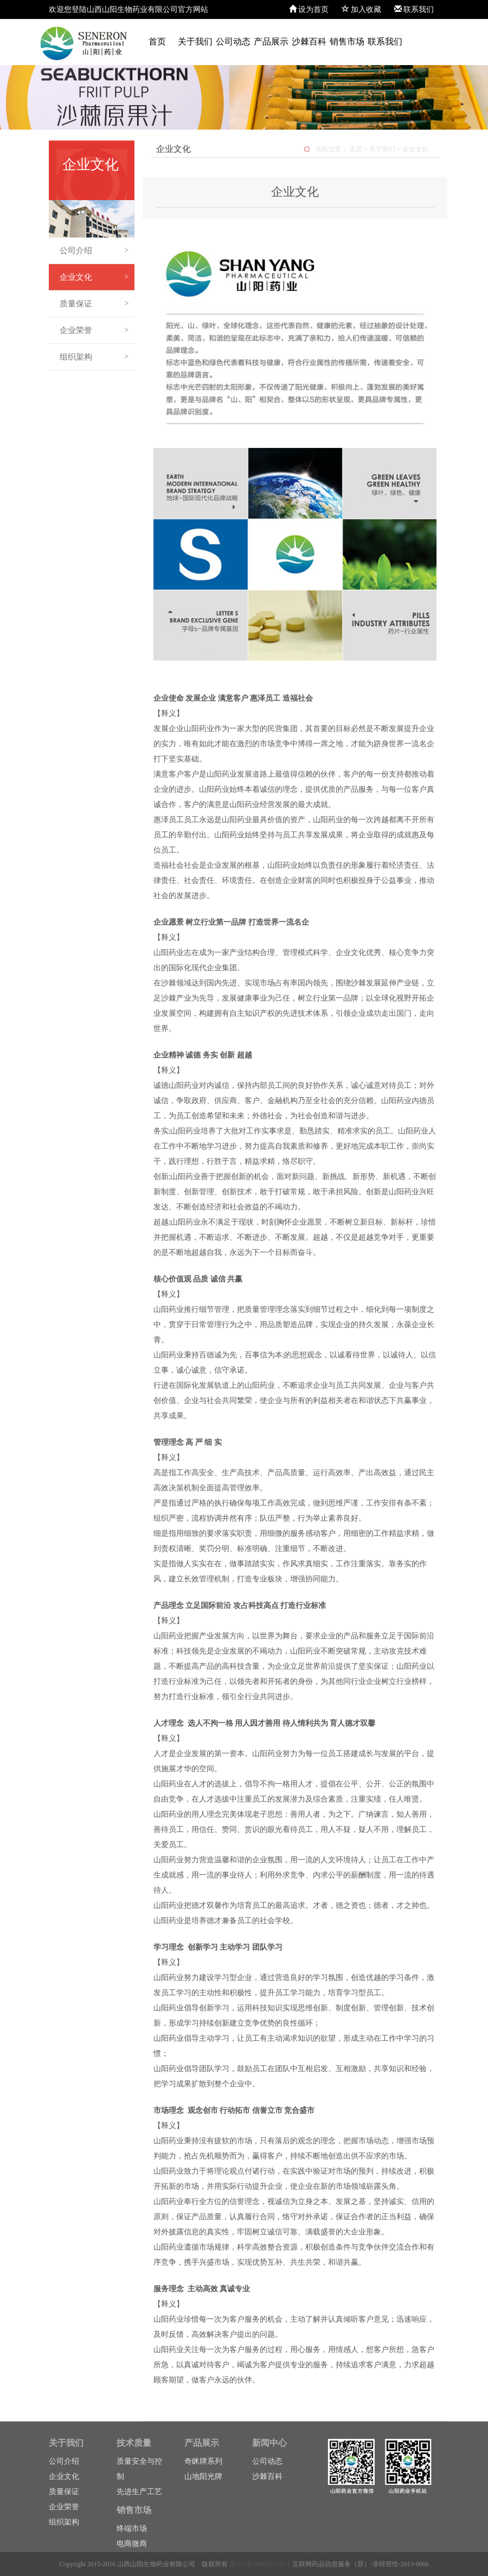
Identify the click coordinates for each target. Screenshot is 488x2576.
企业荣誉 (94, 330)
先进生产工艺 (139, 2492)
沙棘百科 (309, 41)
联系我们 (414, 9)
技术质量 (134, 2442)
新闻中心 (269, 2442)
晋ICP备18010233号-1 (260, 2564)
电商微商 (132, 2544)
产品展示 (271, 41)
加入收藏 (362, 9)
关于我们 (195, 41)
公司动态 (233, 41)
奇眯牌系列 (203, 2461)
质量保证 (94, 304)
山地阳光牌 (203, 2476)
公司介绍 (94, 251)
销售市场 (347, 41)
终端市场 (132, 2528)
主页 (355, 149)
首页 (157, 41)
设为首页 (309, 9)
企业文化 (94, 277)
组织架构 (94, 357)
